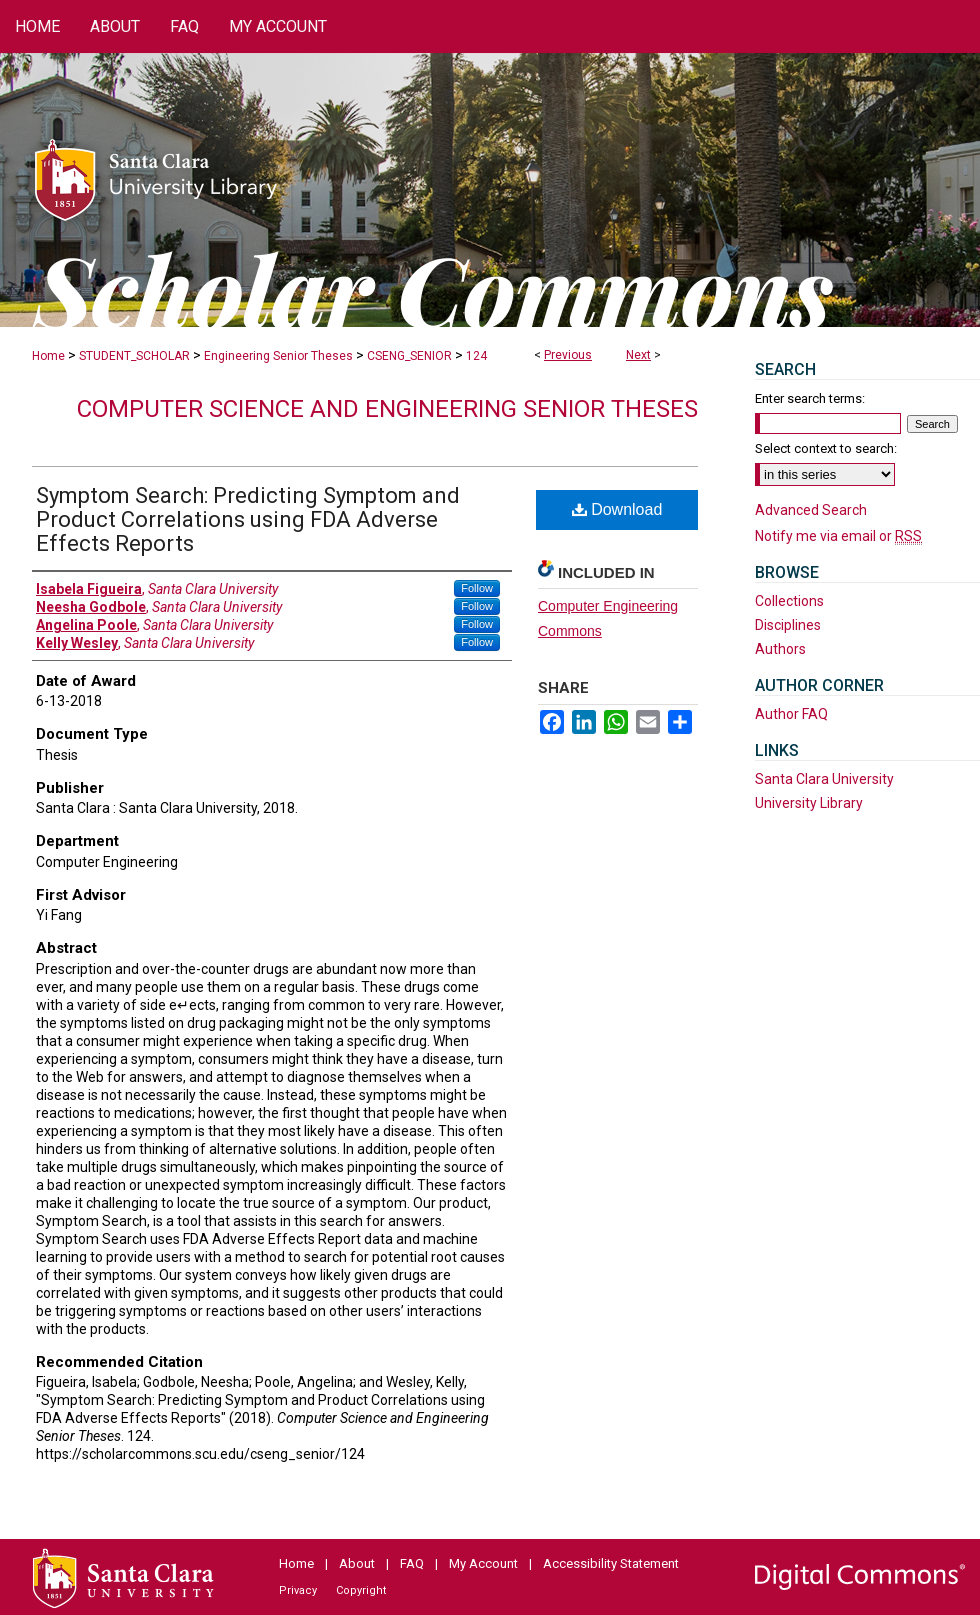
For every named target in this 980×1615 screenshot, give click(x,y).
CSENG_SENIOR (409, 356)
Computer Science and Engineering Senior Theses (387, 409)
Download (617, 509)
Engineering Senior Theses (278, 356)
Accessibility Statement (611, 1563)
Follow (477, 588)
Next (638, 355)
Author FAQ (791, 714)
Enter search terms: (810, 398)
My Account (483, 1563)
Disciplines (788, 625)
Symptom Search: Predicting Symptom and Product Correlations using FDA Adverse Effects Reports (248, 519)
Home (48, 356)
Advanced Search (811, 510)
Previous (568, 355)
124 (476, 356)
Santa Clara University (824, 779)
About (357, 1563)
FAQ (412, 1563)
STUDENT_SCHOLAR (134, 356)
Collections (789, 601)
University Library (809, 803)
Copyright (361, 1590)
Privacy (298, 1590)
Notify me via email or (838, 536)
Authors (780, 649)
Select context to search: (826, 448)
